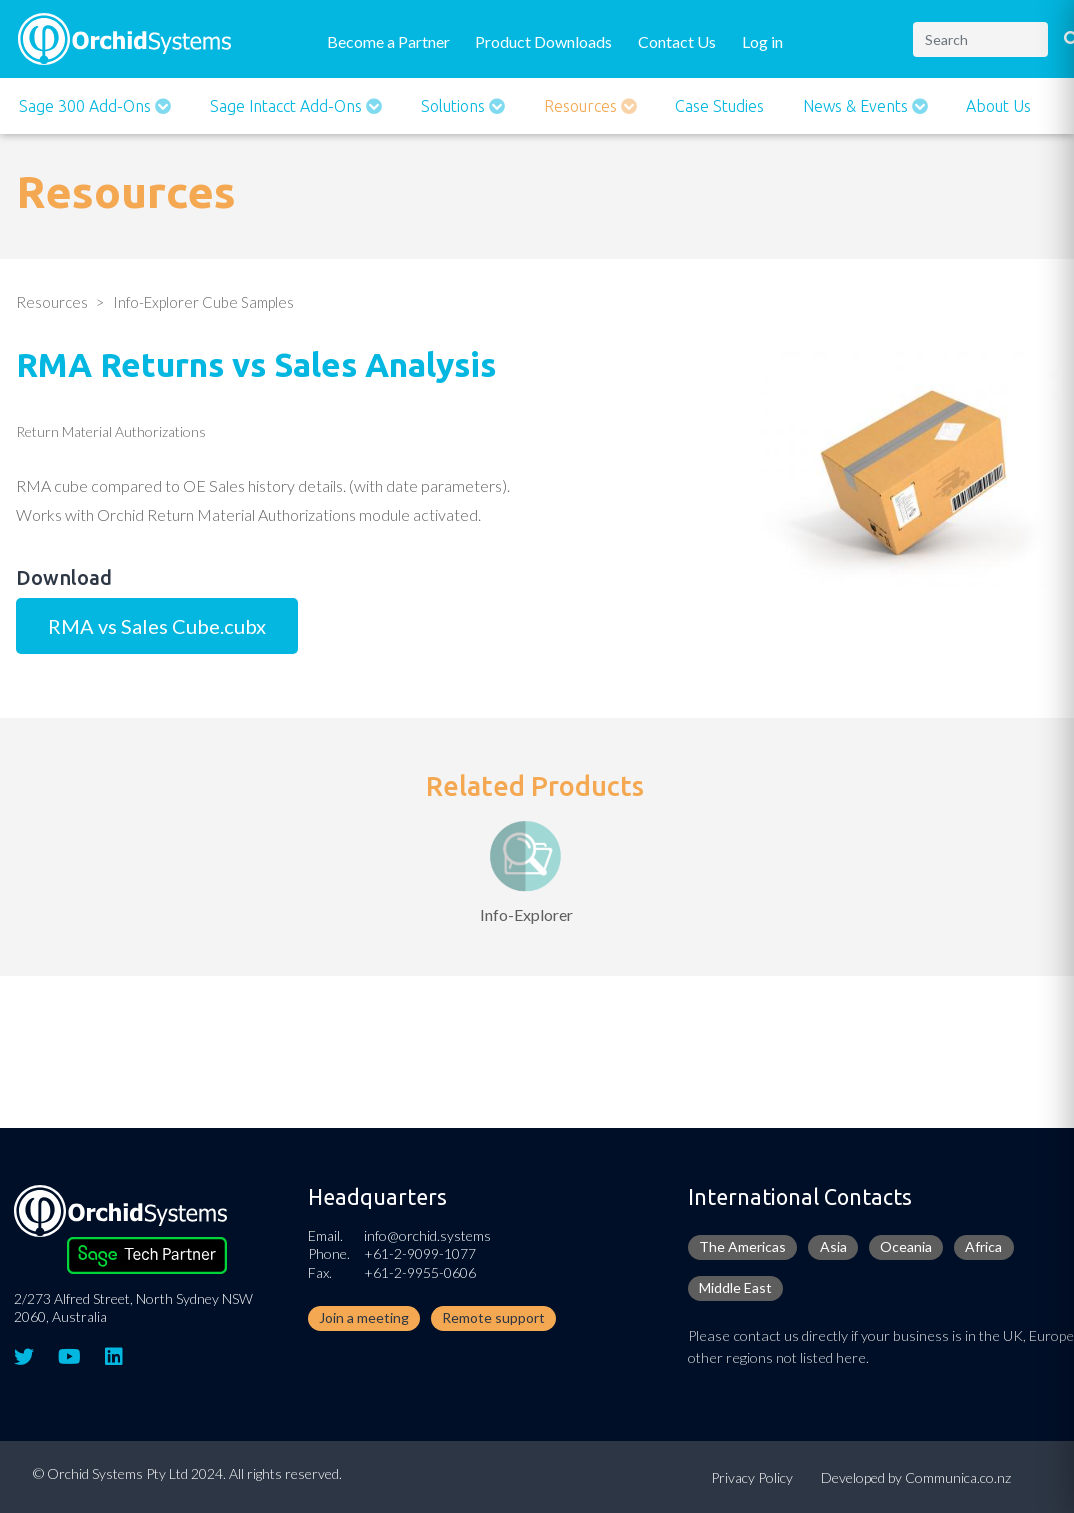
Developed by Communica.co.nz (916, 1477)
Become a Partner (388, 41)
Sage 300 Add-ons (87, 106)
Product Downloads (543, 41)
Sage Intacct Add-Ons (288, 106)
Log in (762, 41)
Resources (582, 106)
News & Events (857, 106)
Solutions (455, 106)
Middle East (735, 1287)
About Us (998, 106)
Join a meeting (364, 1317)
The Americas (742, 1246)
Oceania (906, 1246)
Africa (983, 1246)
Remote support (493, 1317)
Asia (833, 1246)
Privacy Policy (752, 1477)
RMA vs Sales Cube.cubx (157, 626)
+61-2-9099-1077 (420, 1253)
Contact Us (677, 41)
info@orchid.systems (427, 1235)
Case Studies (719, 106)
